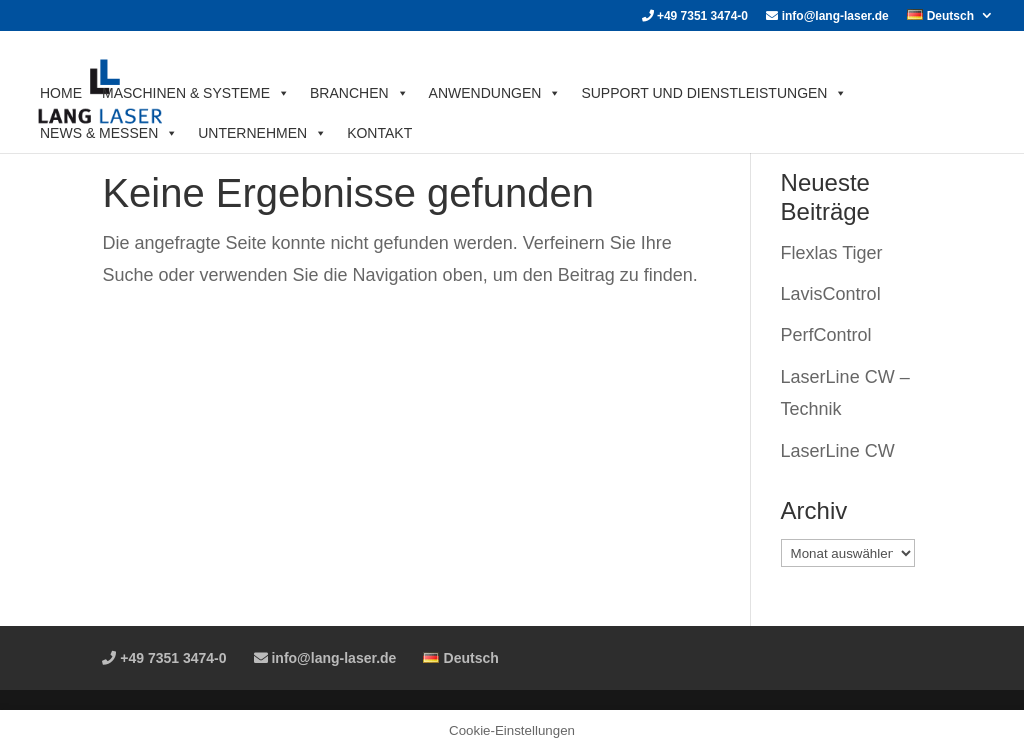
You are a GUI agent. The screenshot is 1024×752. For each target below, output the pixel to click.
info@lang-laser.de (827, 16)
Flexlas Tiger (832, 253)
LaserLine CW (838, 451)
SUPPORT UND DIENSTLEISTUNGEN (714, 93)
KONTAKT (379, 133)
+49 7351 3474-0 (695, 16)
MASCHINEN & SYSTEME (196, 93)
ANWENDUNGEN (495, 93)
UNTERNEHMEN (262, 133)
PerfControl (826, 335)
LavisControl (831, 294)
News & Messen (109, 133)
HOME (61, 93)
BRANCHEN (359, 93)
